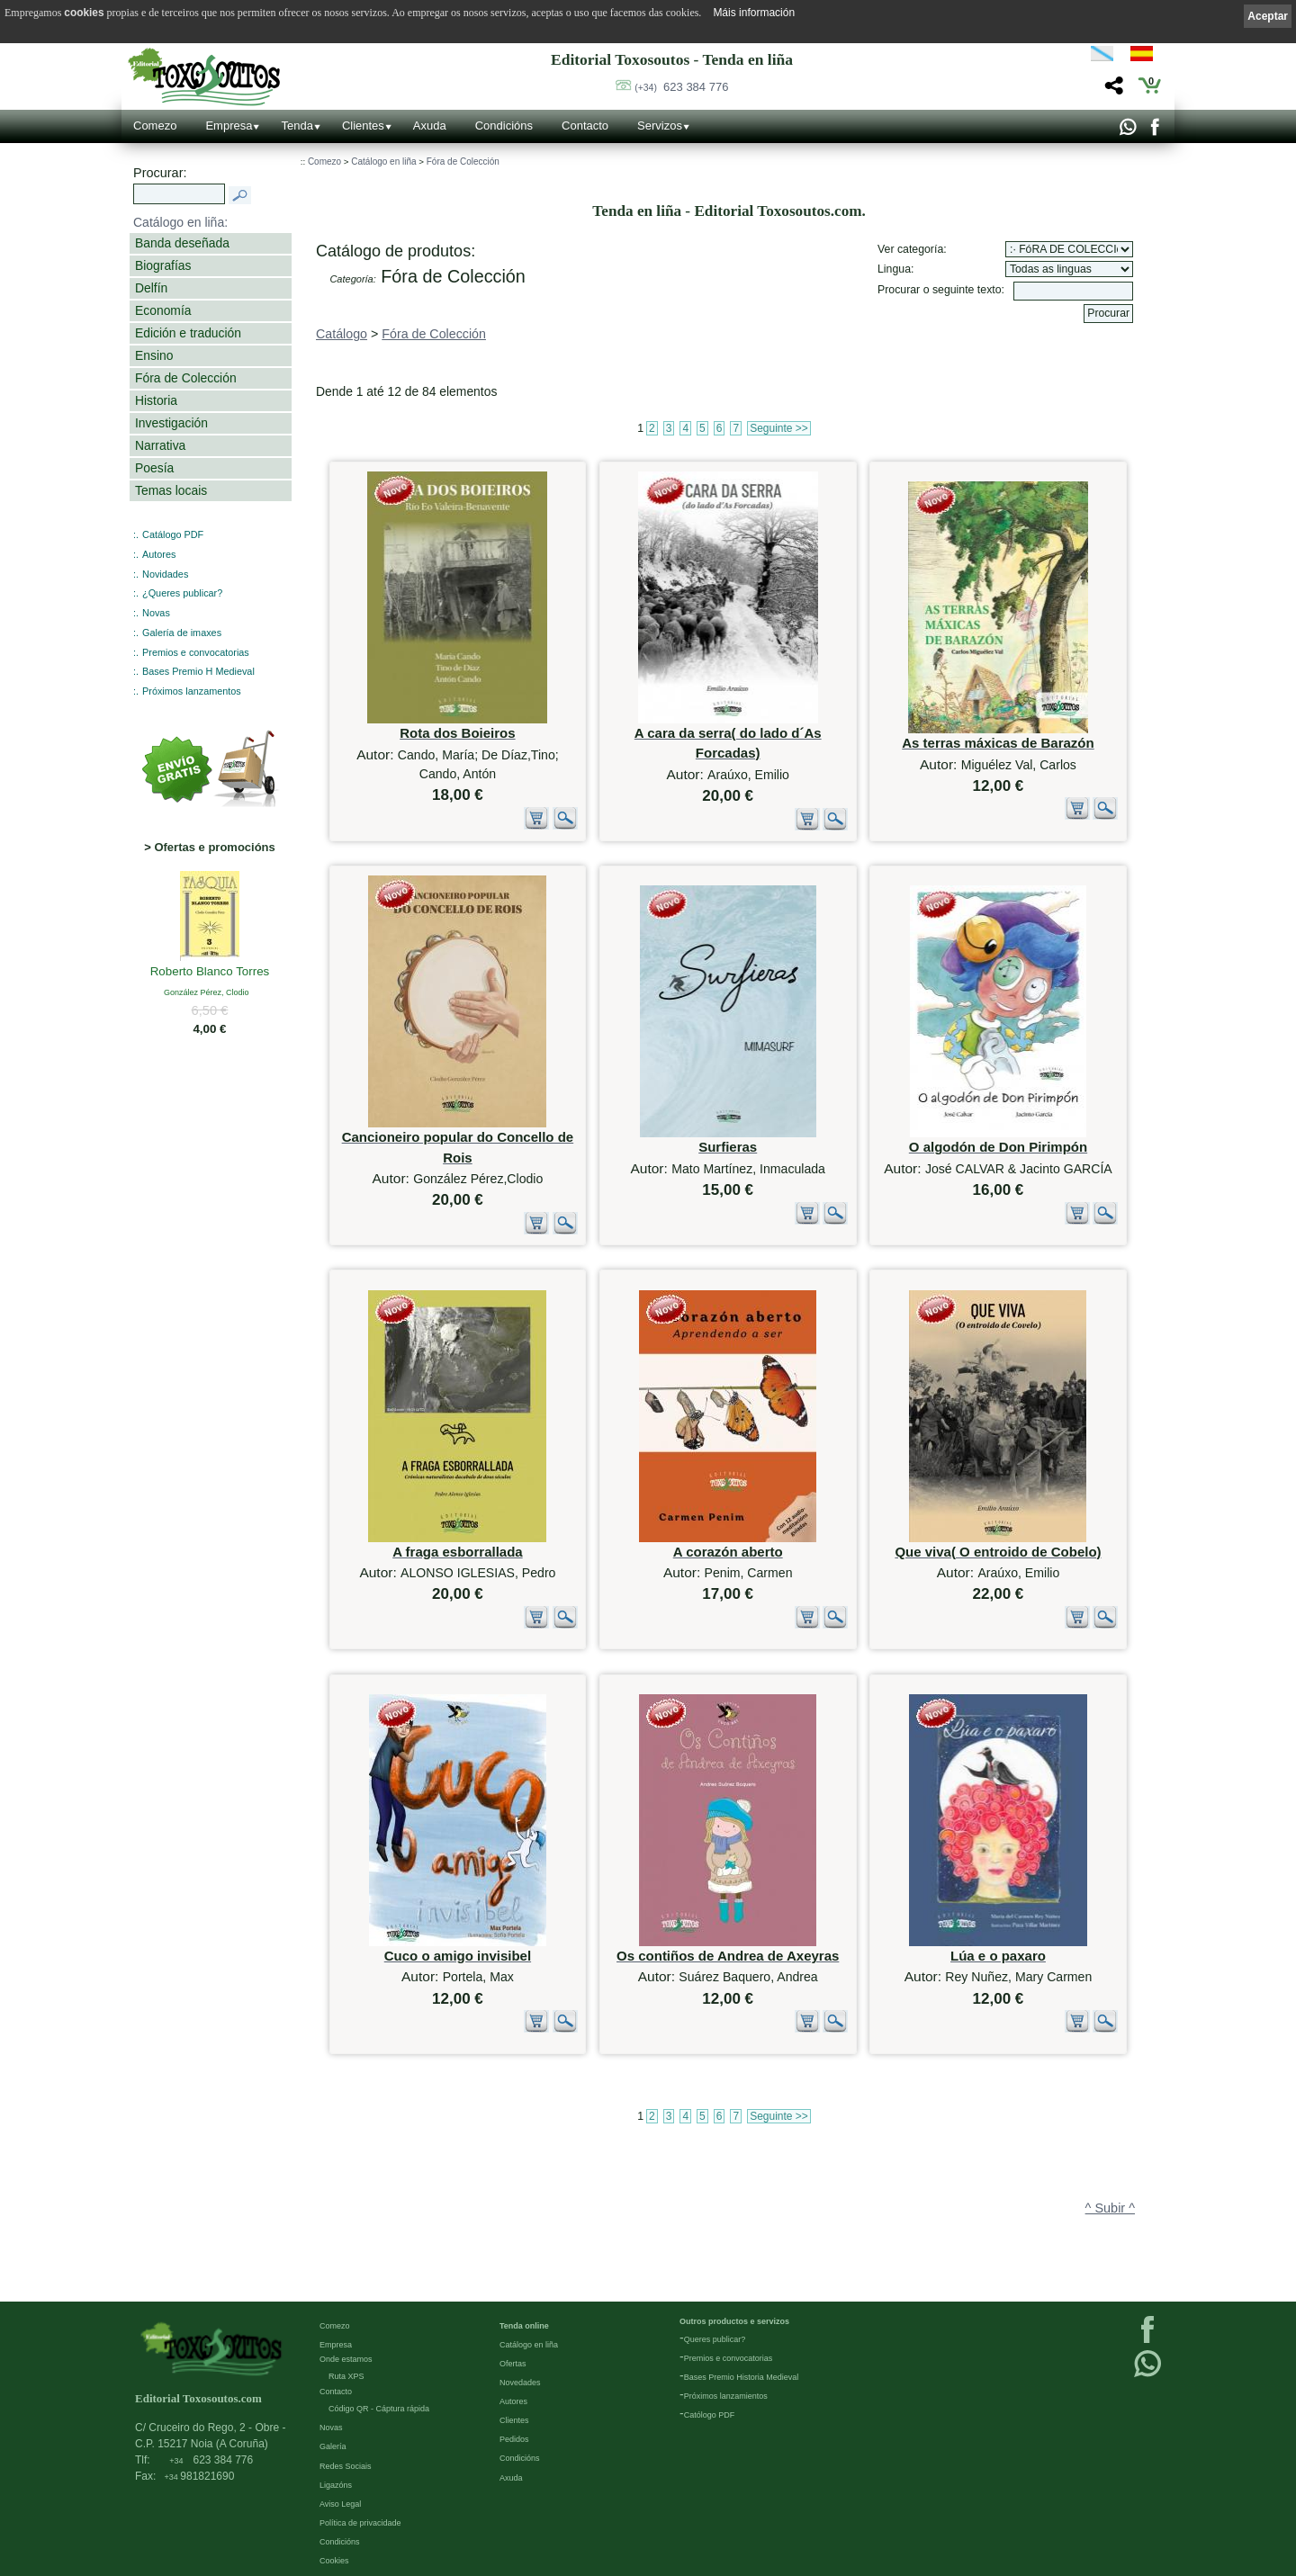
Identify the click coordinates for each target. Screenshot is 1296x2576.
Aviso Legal (340, 2503)
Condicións (504, 125)
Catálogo (341, 334)
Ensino (154, 355)
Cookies (334, 2559)
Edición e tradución (188, 333)
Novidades (165, 574)
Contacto (585, 125)
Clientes (363, 125)
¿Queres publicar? (182, 593)
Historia (156, 400)
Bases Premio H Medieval (198, 671)
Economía (163, 310)
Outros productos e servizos (734, 2320)
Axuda (429, 125)
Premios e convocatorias (195, 652)
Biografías (163, 265)
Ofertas (513, 2362)
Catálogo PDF (172, 534)
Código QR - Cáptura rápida (378, 2407)
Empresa (228, 125)
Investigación (171, 423)
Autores (159, 554)
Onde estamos (346, 2358)
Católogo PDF (709, 2414)
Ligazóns (336, 2484)
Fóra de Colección (186, 378)
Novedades (520, 2381)
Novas (156, 612)
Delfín (151, 288)
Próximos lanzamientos (726, 2395)
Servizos (659, 125)
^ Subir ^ (1110, 2208)
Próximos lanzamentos (191, 691)
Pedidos (514, 2438)
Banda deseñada (182, 243)
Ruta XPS (346, 2375)
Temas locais (171, 490)
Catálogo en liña (383, 161)
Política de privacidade (360, 2522)
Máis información (754, 12)
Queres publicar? (715, 2338)
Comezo (154, 125)
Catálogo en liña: (180, 222)
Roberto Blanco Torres (210, 973)
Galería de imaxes (181, 632)
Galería (333, 2445)
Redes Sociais (346, 2465)
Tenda (296, 125)
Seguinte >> (779, 428)
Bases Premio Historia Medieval (741, 2376)
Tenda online (524, 2324)
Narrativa (160, 445)
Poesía (154, 468)
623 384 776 (681, 87)
